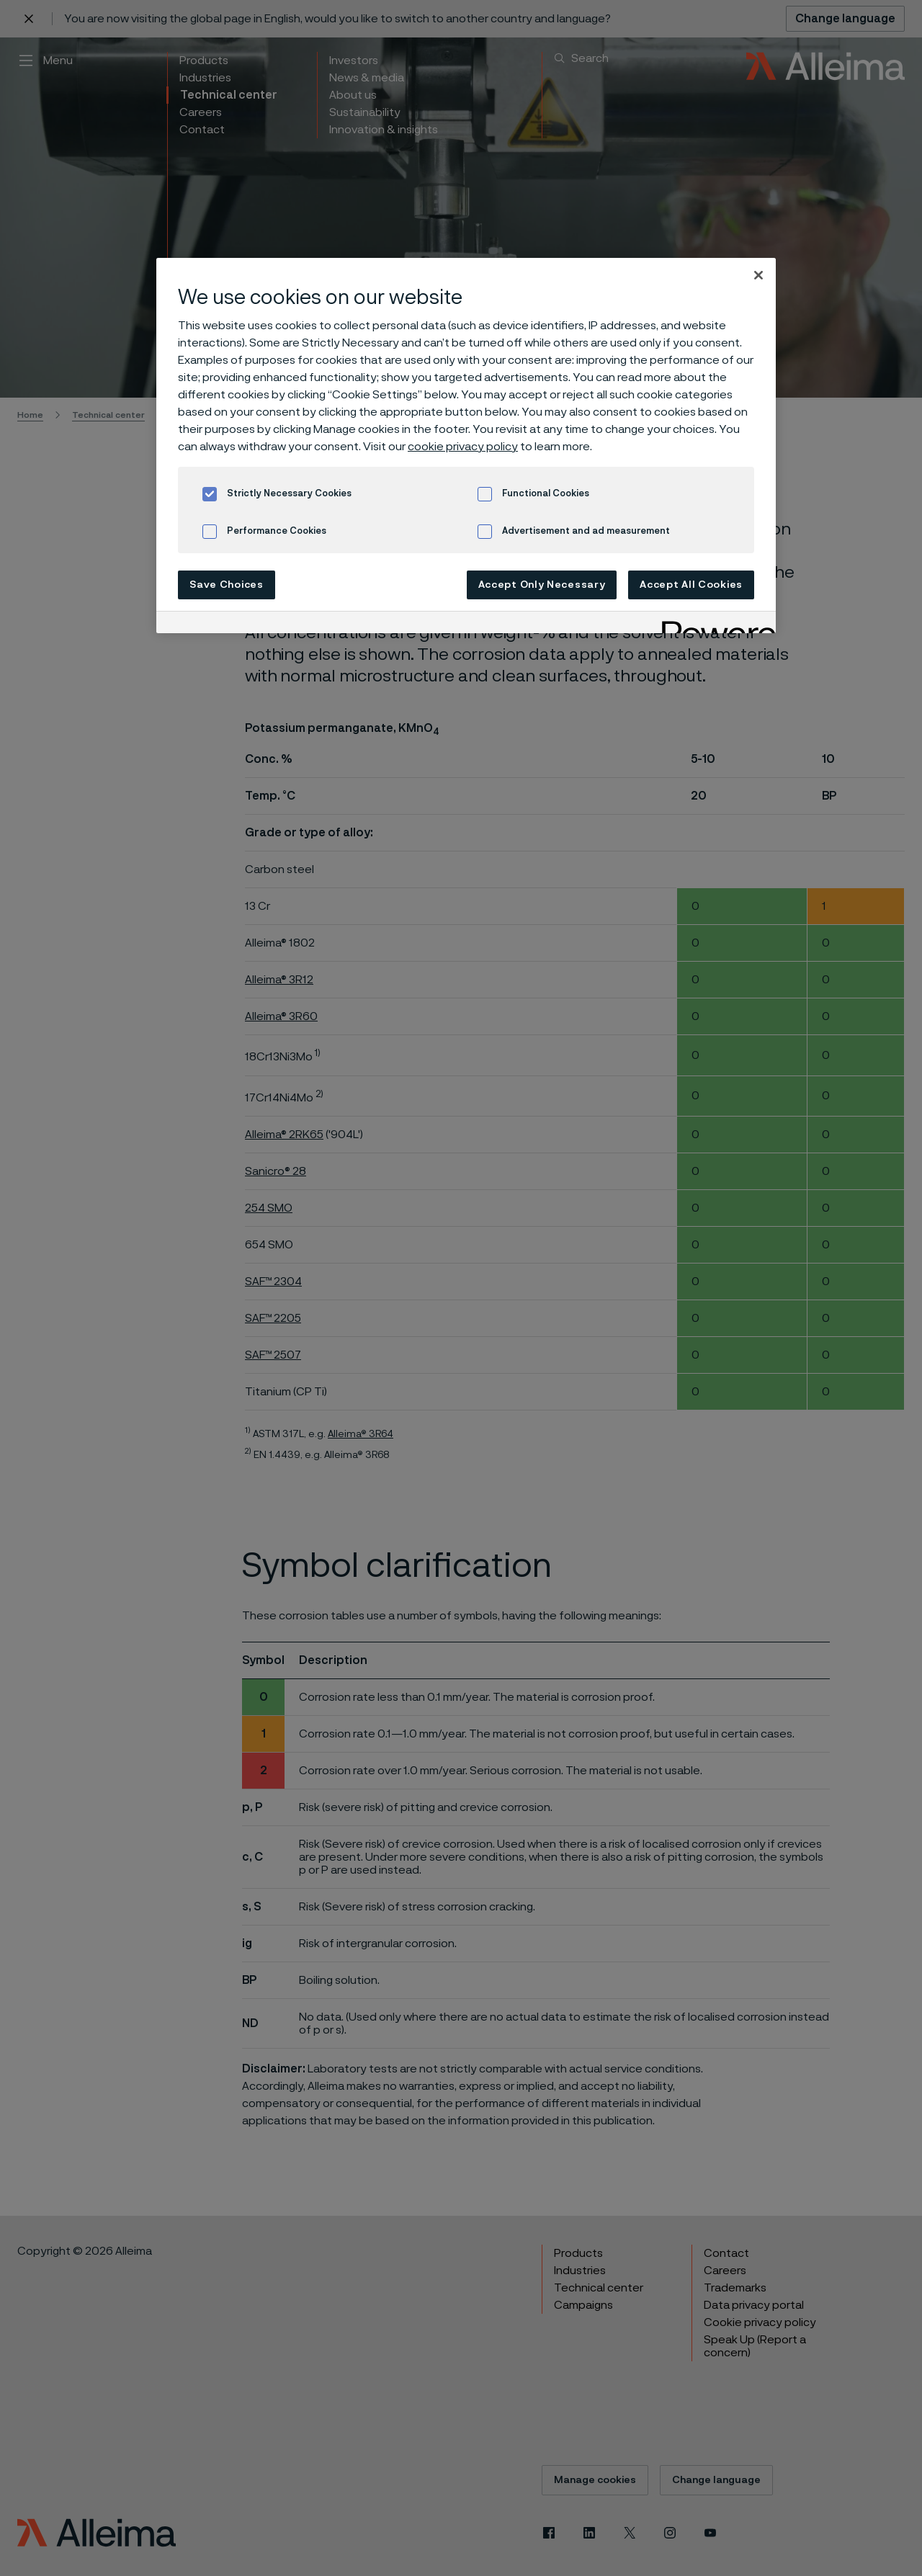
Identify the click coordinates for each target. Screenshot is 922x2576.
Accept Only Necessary (542, 585)
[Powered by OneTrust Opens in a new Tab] (714, 624)
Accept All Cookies (691, 585)
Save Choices (226, 585)
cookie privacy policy (463, 446)
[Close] (758, 275)
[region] (466, 445)
